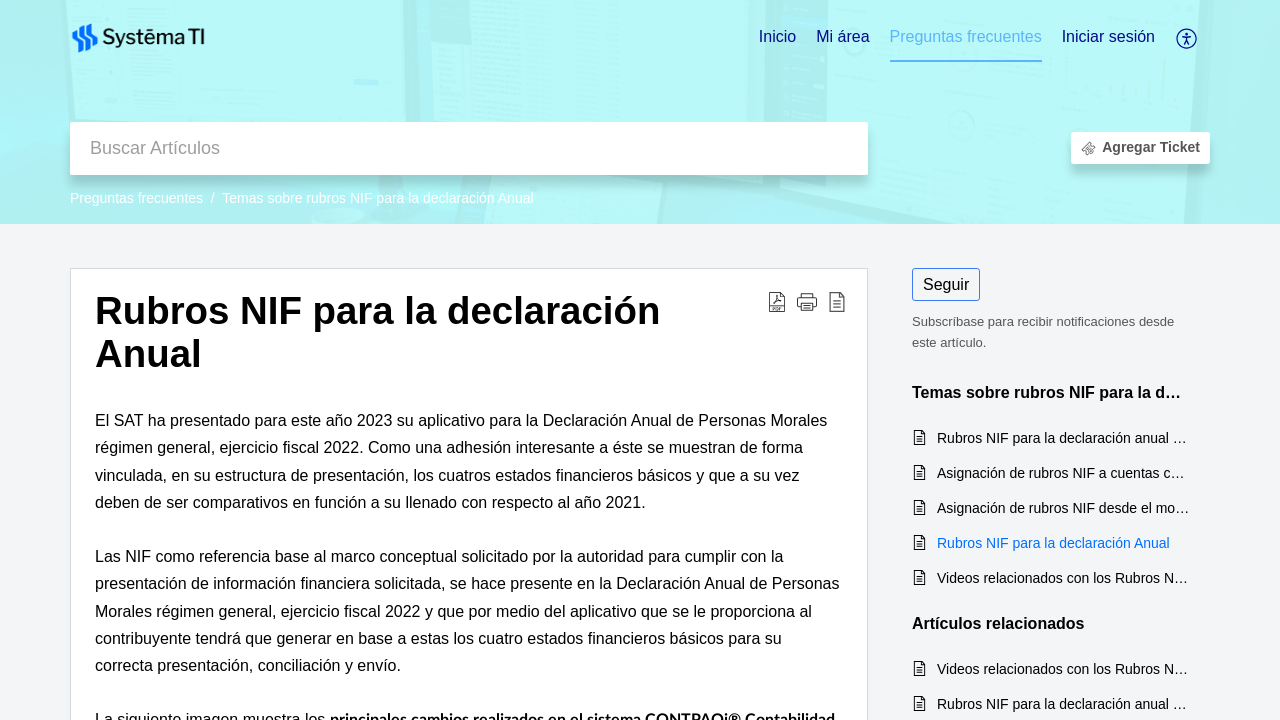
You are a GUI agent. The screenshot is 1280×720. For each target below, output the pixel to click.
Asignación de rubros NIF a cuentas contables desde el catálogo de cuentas (1063, 473)
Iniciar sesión (1108, 36)
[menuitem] (1108, 38)
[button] (1187, 38)
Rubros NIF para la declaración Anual (1053, 543)
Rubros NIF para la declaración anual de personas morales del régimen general (1063, 438)
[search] (469, 148)
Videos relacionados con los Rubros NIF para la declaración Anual (1063, 578)
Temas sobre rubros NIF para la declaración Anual (377, 198)
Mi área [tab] (842, 36)
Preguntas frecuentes (136, 198)
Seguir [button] (946, 284)
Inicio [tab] (777, 36)
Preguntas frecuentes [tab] (966, 36)
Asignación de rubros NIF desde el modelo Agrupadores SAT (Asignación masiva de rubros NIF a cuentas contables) (1063, 508)
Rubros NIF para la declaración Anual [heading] (377, 332)
